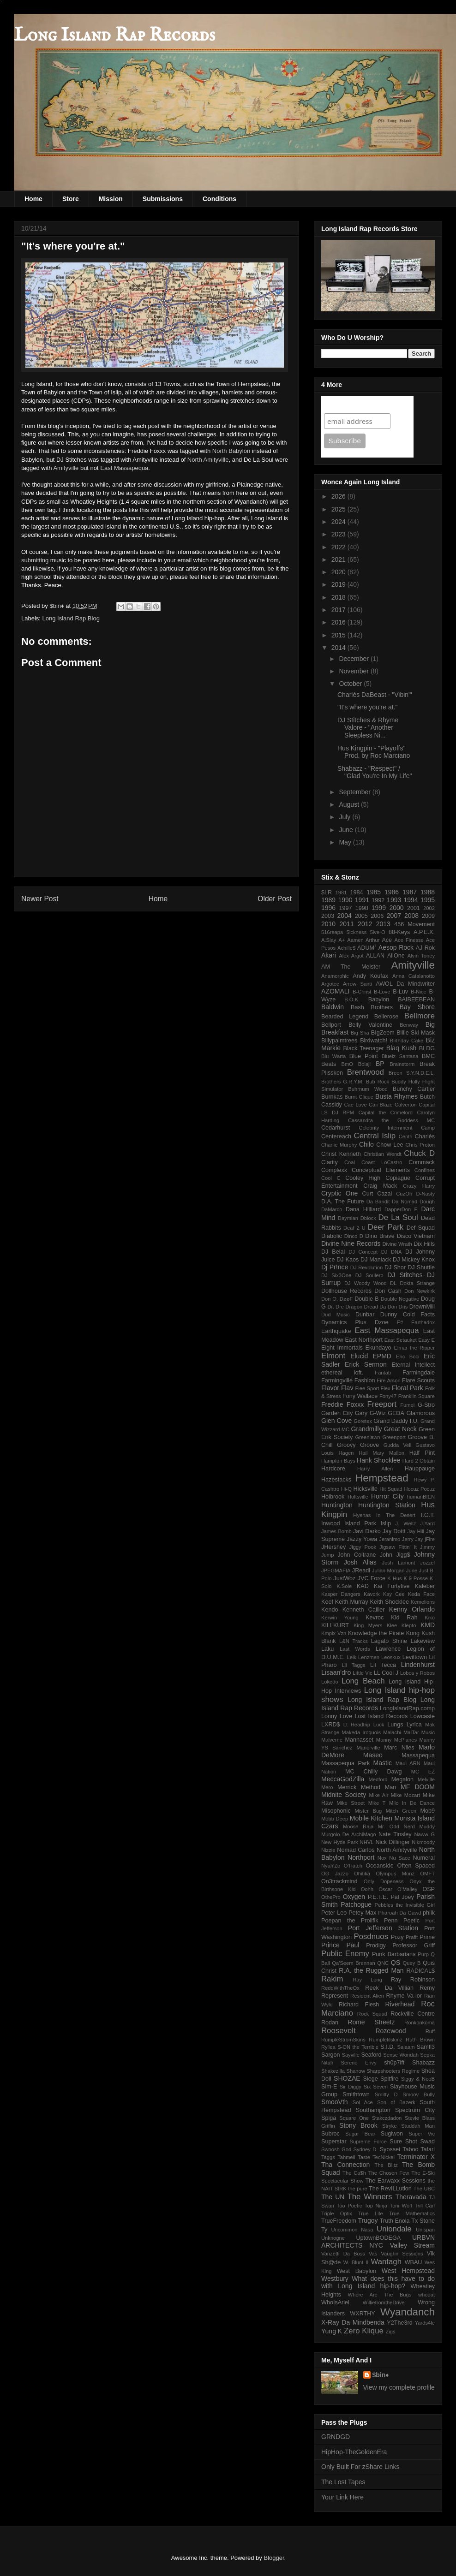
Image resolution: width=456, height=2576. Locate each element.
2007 (394, 915)
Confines (424, 1170)
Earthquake (336, 1331)
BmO (347, 1064)
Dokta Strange (417, 1283)
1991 (362, 900)
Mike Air (378, 1795)
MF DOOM (418, 1787)
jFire (430, 1539)
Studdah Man (418, 2126)
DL (393, 1283)
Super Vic (421, 2133)
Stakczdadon (387, 2118)
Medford (377, 1779)
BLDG (427, 1048)
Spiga (328, 2118)
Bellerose (386, 1016)
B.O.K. (352, 999)
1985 (373, 892)
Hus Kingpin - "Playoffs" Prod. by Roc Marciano (373, 752)
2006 (377, 916)
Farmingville (337, 1380)
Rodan (329, 2022)
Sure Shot (403, 2141)
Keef (327, 1602)
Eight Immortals (342, 1348)
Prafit (412, 1937)
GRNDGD (335, 2436)
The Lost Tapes (343, 2482)
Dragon (353, 1306)
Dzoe (381, 1322)
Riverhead (400, 2004)
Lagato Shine (389, 1641)
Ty (324, 2229)
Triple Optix (336, 2213)
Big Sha (360, 1032)
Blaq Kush (401, 1048)
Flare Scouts (418, 1380)
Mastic (382, 1763)
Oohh (367, 1889)
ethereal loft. (342, 1372)
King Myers (368, 1625)
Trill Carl (424, 2205)
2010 (328, 924)
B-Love (382, 991)
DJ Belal (333, 1252)
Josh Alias (360, 1562)
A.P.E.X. (424, 932)
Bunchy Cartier (414, 1089)
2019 (339, 584)
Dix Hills (424, 1244)
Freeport (381, 1404)
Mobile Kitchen (371, 1818)
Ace (387, 940)
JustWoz (344, 1578)
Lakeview (423, 1641)
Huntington (337, 1505)
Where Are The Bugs (380, 2294)
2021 (339, 559)
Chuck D (419, 1153)
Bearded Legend (344, 1016)
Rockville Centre (412, 2014)
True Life (370, 2213)
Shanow (355, 2071)
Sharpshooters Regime (393, 2071)
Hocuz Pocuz (419, 1489)
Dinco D (353, 1236)
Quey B (412, 1963)
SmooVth (334, 2102)
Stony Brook (358, 2125)
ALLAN (375, 955)
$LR (326, 892)
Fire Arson (388, 1380)
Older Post (275, 899)
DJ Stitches (404, 1275)
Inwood (330, 1523)
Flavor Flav (337, 1388)
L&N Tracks (353, 1641)
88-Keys (399, 932)
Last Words (355, 1649)
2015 (339, 635)
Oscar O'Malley (397, 1889)
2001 (413, 908)
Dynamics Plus (343, 1322)
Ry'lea (328, 2047)
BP (380, 1063)
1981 (341, 892)
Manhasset (359, 1740)
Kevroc (375, 1617)
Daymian (348, 1218)
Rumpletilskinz (385, 2039)
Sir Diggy (350, 2086)
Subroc (330, 2133)
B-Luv (400, 991)
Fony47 (387, 1396)
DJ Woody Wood (365, 1283)
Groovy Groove (358, 1445)
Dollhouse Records (346, 1291)
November (354, 671)
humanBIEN (421, 1496)
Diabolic (331, 1236)
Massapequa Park (345, 1763)
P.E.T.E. (378, 1897)
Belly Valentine (370, 1025)
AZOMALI (335, 991)
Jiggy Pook (363, 1547)
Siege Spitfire (380, 2079)
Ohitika (362, 1873)
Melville (426, 1779)
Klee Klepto (401, 1625)
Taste (364, 2157)
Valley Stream (412, 2245)
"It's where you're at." (367, 707)
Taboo (410, 2149)
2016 (339, 622)
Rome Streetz (371, 2022)
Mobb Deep (334, 1818)
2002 (429, 908)
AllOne (396, 955)
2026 (339, 496)
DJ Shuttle (421, 1267)
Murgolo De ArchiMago (348, 1834)
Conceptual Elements (381, 1170)
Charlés (425, 1136)
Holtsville (358, 1496)
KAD (363, 1586)
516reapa (332, 932)
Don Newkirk (419, 1291)
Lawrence (388, 1649)
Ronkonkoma (419, 2022)
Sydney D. (366, 2149)
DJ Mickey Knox (414, 1259)
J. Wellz (405, 1523)
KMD (427, 1625)
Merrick (346, 1787)
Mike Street (350, 1803)
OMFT (427, 1873)
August (349, 804)
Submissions (163, 198)
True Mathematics (412, 2213)
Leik (351, 1657)
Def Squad (421, 1228)
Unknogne (333, 2238)
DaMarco (331, 1209)
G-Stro (426, 1405)
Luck (378, 1724)
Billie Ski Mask (415, 1032)
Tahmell (346, 2157)
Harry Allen (375, 1468)
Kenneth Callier (363, 1609)
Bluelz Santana (400, 1056)
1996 (328, 907)
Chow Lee (389, 1145)
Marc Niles (399, 1747)
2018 (339, 597)
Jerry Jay (412, 1539)
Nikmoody (423, 1842)
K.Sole (344, 1586)
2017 (339, 609)
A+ (341, 940)
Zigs (391, 2331)
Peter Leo (334, 1913)
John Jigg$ (395, 1555)
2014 (339, 647)
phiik (429, 1913)
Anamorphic (335, 976)
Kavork (372, 1594)
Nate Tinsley (395, 1834)
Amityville (65, 467)
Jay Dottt (394, 1531)
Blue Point (363, 1056)
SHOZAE (347, 2078)
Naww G (424, 1834)
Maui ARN (408, 1763)
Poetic (411, 1920)
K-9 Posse (416, 1578)
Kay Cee (394, 1594)
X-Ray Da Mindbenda (352, 2322)
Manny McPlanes (396, 1740)
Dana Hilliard (363, 1209)
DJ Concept (363, 1252)
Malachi (392, 1732)
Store (70, 198)
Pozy (397, 1937)
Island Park (360, 1523)
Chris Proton (420, 1145)
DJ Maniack (375, 1259)
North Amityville (208, 459)
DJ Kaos (347, 1259)
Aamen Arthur (363, 940)
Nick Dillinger (392, 1842)
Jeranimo (389, 1539)
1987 (409, 892)
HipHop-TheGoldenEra (354, 2452)
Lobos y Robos (417, 1673)
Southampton (373, 2110)
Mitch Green (401, 1811)
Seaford (371, 2055)
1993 (394, 900)
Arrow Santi (357, 984)
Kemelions (423, 1602)
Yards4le (425, 2323)
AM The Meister (350, 967)
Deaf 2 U (354, 1228)
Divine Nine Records (350, 1243)
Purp (423, 1954)
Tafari (427, 2149)
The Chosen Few (388, 2173)
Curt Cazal (377, 1193)
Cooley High (362, 1178)
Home (33, 198)
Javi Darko (367, 1531)
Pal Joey (402, 1897)
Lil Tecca (383, 1665)
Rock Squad (372, 2014)
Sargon (330, 2055)
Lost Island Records (381, 1716)
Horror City (387, 1496)
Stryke (389, 2126)
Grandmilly (366, 1429)
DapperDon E (401, 1209)
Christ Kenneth (341, 1154)
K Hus (394, 1578)
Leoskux (391, 1657)
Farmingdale (418, 1372)
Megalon (402, 1779)
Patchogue (356, 1904)
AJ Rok (425, 948)
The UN (332, 2197)
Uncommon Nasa (352, 2229)
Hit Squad (390, 1489)
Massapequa (418, 1755)
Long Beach (363, 1681)
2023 (339, 534)
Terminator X (416, 2156)
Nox (382, 1858)
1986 (391, 892)
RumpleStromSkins (343, 2039)
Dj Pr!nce (334, 1267)
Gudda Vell (398, 1445)
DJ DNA (391, 1252)
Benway (409, 1025)
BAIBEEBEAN (416, 999)
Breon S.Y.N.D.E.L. (412, 1073)
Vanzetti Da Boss (343, 2253)
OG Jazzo (334, 1873)
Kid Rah (404, 1617)
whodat (426, 2294)
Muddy (427, 1826)
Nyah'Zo (330, 1865)
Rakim (332, 1979)
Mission (111, 198)
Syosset (390, 2149)
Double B (366, 1299)
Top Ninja (376, 2205)
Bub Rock (377, 1081)
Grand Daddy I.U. (396, 1421)
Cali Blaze (381, 1104)
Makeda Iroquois (361, 1732)
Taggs (328, 2157)
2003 (327, 916)
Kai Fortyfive (392, 1586)
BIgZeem (383, 1032)
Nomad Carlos (355, 1850)
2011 (347, 924)
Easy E (426, 1340)
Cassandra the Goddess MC (391, 1120)
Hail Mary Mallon (381, 1453)
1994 (411, 900)
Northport (361, 1857)
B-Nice (418, 991)
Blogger (274, 2557)
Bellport (331, 1025)
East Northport (364, 1340)
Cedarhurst (335, 1127)
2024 (339, 521)
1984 (356, 892)
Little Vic (362, 1673)
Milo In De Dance (412, 1803)
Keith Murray (351, 1602)
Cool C (331, 1178)
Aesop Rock (396, 947)
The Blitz (386, 2165)
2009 (428, 916)
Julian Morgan (388, 1570)
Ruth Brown (420, 2039)
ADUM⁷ (367, 948)
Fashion (364, 1380)
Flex (385, 1388)
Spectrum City (415, 2110)
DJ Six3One (336, 1275)
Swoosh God (336, 2149)
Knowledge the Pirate (376, 1633)
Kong (413, 1633)
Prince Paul (340, 1945)
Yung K (331, 2331)
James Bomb (336, 1531)
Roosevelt (338, 2030)
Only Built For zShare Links (360, 2466)
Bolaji (364, 1064)
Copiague (397, 1178)
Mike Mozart (405, 1795)
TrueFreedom (338, 2221)
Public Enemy (345, 1953)
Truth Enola (395, 2221)
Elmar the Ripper (414, 1347)
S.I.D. (387, 2047)
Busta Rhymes (396, 1096)
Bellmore (419, 1015)
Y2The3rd (399, 2323)
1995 (427, 900)
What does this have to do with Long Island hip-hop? (378, 2282)
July (345, 817)
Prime (427, 1937)
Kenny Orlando (412, 1609)
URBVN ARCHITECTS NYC (378, 2241)
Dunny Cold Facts (407, 1314)
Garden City (337, 1413)
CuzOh (404, 1193)
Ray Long (367, 1979)
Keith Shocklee (389, 1602)
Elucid (359, 1356)
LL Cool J (386, 1673)
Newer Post (40, 899)
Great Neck (400, 1429)
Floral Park (407, 1388)
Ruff (430, 2031)
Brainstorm (402, 1064)
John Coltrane (356, 1555)
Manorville (368, 1747)
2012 (365, 924)
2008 (411, 915)
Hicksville (366, 1489)
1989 (328, 900)
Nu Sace (399, 1858)
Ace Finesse (408, 940)
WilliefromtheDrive (384, 2302)
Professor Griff (413, 1945)
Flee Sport (367, 1388)
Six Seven (376, 2086)
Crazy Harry (419, 1186)
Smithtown (356, 2094)
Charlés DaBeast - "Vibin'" (374, 694)
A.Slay (328, 940)
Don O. (329, 1299)
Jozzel (427, 1562)
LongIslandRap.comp (407, 1708)
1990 (345, 900)
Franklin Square (416, 1396)
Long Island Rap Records (114, 36)
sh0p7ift (394, 2062)
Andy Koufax (370, 976)
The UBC (424, 2188)
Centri (406, 1136)
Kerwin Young (340, 1617)
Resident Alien (367, 1996)
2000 (396, 907)
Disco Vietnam (416, 1236)
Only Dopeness (383, 1881)
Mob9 (427, 1811)
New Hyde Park (339, 1842)
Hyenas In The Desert (384, 1515)
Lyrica (414, 1724)
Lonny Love (336, 1716)
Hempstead (381, 1478)
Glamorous (420, 1413)
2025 (339, 509)
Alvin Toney (421, 955)
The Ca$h (354, 2173)
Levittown (414, 1657)
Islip (386, 1523)
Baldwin (332, 1007)
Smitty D (386, 2094)
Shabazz (423, 2062)
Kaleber (425, 1586)
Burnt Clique (359, 1097)
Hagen (346, 1453)
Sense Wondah (401, 2055)
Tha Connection (345, 2164)
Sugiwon (392, 2133)
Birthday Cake (407, 1040)
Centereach (336, 1136)
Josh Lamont (398, 1562)
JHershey (333, 1547)
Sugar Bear (360, 2133)
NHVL (367, 1842)
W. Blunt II (356, 2262)
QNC (383, 1963)
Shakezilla (333, 2071)
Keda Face (421, 1594)
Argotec (330, 984)
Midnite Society (343, 1794)
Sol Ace (363, 2102)
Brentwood (365, 1072)
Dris (403, 1306)
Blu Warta (333, 1056)
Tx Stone (423, 2221)
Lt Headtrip (356, 1724)
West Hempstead (408, 2270)
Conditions (219, 198)
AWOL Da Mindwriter (405, 984)
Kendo (329, 1609)
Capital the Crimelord (385, 1112)
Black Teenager (363, 1048)
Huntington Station (386, 1505)
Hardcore (333, 1468)
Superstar (334, 2141)
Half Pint (422, 1453)
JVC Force (371, 1578)
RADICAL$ (420, 1971)
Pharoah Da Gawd (399, 1913)
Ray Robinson (413, 1979)
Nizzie (328, 1850)
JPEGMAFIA (335, 1570)
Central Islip (375, 1135)
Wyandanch (407, 2312)
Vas (373, 2253)
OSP (428, 1889)
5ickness (357, 932)
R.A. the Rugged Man (371, 1970)
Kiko (430, 1617)
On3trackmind (339, 1881)
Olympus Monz (395, 1873)
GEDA (396, 1413)
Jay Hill (416, 1531)
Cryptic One (339, 1193)
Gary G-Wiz (370, 1413)
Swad (427, 2141)
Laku (327, 1649)
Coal (349, 1162)
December (354, 658)
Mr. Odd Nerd (396, 1826)
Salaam (406, 2047)
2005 (361, 916)
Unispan (425, 2229)
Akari (328, 955)
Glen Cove (336, 1420)
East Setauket (400, 1340)
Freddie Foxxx (342, 1404)
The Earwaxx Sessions (396, 2180)
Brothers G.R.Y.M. (342, 1081)
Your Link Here (342, 2497)
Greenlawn (367, 1437)
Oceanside (379, 1865)
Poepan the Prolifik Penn (359, 1920)
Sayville (351, 2055)
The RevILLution (390, 2188)
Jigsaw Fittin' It (398, 1547)
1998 (361, 908)
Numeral (424, 1858)
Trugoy (368, 2220)
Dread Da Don (380, 1306)
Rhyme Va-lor (404, 1996)
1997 (345, 908)
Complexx (334, 1170)
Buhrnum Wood (367, 1089)
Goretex (363, 1421)
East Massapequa (124, 467)
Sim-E (329, 2086)
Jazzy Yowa (362, 1539)
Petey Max (362, 1913)
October (351, 683)
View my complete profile (399, 2387)
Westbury (334, 2278)
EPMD (381, 1356)
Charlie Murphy (339, 1145)
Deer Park (385, 1227)
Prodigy (376, 1945)
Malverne (331, 1740)
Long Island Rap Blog (71, 618)
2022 (339, 547)
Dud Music (335, 1314)
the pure (357, 2188)
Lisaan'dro (336, 1672)
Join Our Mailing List (360, 404)
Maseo (373, 1755)
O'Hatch (353, 1865)
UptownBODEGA (378, 2238)
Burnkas (331, 1097)
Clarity (329, 1162)
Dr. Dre (335, 1306)
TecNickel (383, 2157)
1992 (378, 900)
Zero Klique (364, 2330)
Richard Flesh (359, 2004)
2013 (383, 924)
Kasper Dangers (340, 1594)
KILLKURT (335, 1625)
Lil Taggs (353, 1665)
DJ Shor (395, 1267)
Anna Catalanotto (413, 976)
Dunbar (364, 1314)
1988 (427, 892)
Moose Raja (358, 1826)
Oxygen (354, 1896)
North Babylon (231, 450)
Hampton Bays (338, 1461)
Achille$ (346, 948)
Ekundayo (378, 1348)
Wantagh (386, 2261)
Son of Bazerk (396, 2102)
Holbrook (332, 1496)
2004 (344, 915)
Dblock (368, 1218)
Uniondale (394, 2229)
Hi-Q (346, 1489)
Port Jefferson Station (383, 1928)
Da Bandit (378, 1201)
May (346, 842)
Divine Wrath (397, 1244)
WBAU (413, 2262)
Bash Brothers (372, 1007)
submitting (34, 560)
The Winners (369, 2196)
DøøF (346, 1299)
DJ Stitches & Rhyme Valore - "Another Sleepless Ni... (367, 727)
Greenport (393, 1437)
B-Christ (362, 991)
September (355, 792)
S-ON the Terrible (357, 2047)
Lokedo (329, 1681)
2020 (339, 572)
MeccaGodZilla (342, 1779)
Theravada (411, 2197)
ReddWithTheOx (340, 1988)
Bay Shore (417, 1007)
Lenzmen (368, 1657)
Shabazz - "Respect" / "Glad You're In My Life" (374, 772)
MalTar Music (419, 1732)
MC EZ (423, 1771)
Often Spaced (416, 1865)
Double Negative (400, 1299)
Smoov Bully (418, 2094)
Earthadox (423, 1322)
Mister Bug (368, 1811)
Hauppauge (420, 1468)
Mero (327, 1787)
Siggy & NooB (418, 2079)
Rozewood (390, 2031)
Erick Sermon (366, 1364)
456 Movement (414, 924)
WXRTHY (362, 2313)
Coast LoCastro (381, 1162)
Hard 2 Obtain (418, 1461)
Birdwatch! (373, 1040)
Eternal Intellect (413, 1365)
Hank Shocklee (378, 1460)
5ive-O (377, 932)
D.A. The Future (342, 1201)
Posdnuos (371, 1936)
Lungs (395, 1724)
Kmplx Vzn (333, 1633)
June (346, 829)
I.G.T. (428, 1515)
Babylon (379, 999)
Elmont (333, 1355)
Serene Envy (358, 2062)
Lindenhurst (418, 1664)
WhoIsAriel (335, 2302)
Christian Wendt (383, 1154)
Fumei (407, 1405)
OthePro (331, 1897)
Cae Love (355, 1104)
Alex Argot (351, 955)
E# (400, 1322)
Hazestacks (336, 1479)
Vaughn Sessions (402, 2253)
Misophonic (336, 1811)
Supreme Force (367, 2141)
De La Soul (398, 1217)
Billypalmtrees (339, 1040)
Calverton (406, 1104)
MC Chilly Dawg (373, 1771)
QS (395, 1962)
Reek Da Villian (389, 1988)
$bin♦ (380, 2375)
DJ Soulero (369, 1275)
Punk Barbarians (393, 1954)
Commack (421, 1162)
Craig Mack (380, 1186)
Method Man (378, 1787)
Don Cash (388, 1291)
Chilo (366, 1144)
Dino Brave (380, 1236)
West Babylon (357, 2271)
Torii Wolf (401, 2205)
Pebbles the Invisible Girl (404, 1905)
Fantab (383, 1372)
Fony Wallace (360, 1396)
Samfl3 (426, 2047)
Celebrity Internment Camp (397, 1127)
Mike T (377, 1803)
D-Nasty (425, 1193)
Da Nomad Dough (413, 1201)
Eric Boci (407, 1356)
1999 (379, 907)
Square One (354, 2118)
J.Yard (427, 1523)
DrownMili (422, 1306)
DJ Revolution (366, 1267)
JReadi (361, 1570)
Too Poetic (349, 2205)
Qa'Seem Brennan (353, 1963)
